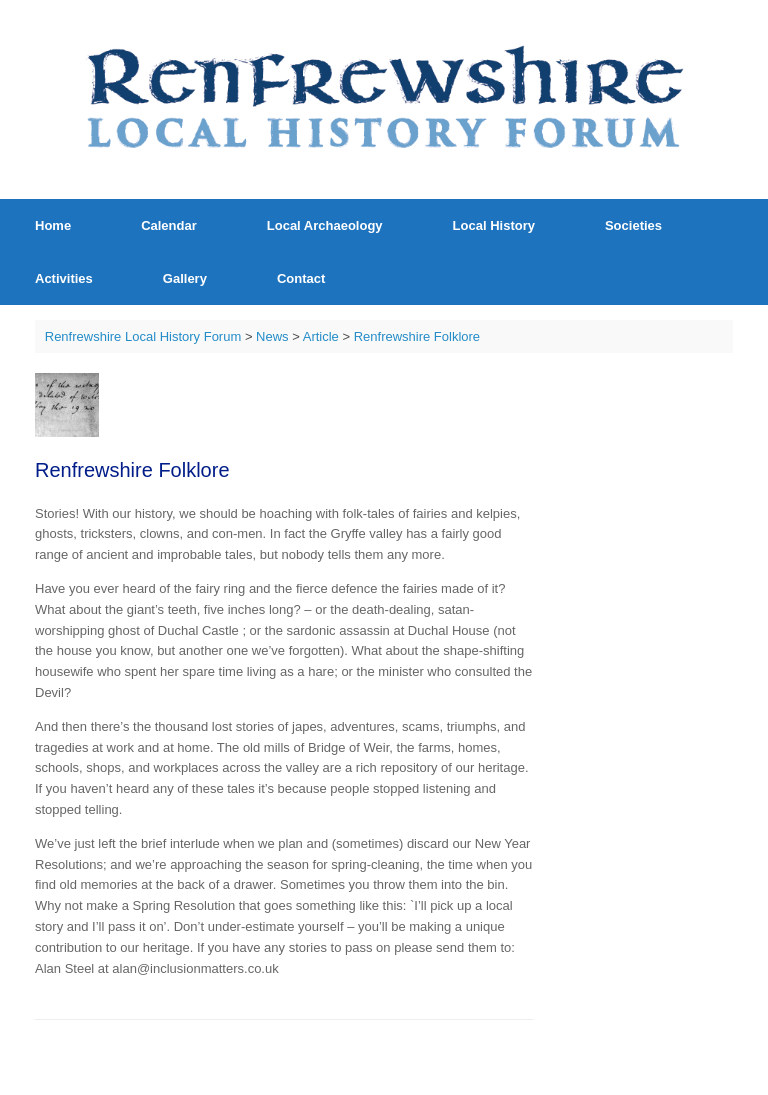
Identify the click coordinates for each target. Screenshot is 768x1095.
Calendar (169, 225)
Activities (64, 278)
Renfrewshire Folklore (417, 336)
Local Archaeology (325, 225)
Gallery (185, 278)
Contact (301, 278)
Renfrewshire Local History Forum (143, 336)
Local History (494, 225)
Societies (633, 225)
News (272, 336)
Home (53, 225)
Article (321, 336)
